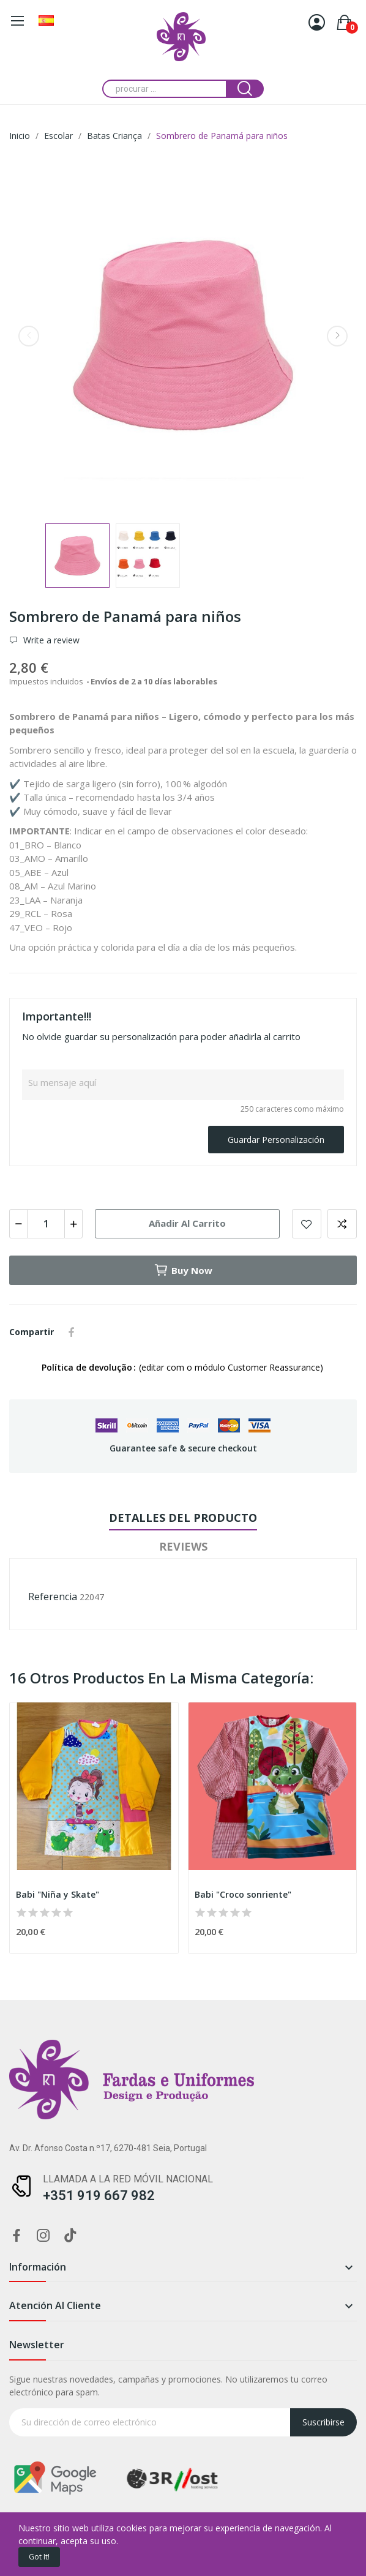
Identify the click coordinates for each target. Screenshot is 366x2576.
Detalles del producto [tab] (183, 1517)
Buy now (183, 1270)
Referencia (52, 1596)
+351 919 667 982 (99, 2195)
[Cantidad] (46, 1223)
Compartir (71, 1332)
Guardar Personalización (276, 1139)
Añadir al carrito (187, 1223)
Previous (28, 336)
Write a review (50, 640)
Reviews (183, 1546)
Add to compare (342, 1224)
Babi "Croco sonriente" (243, 1894)
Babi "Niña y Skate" (57, 1894)
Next (337, 336)
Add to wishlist (307, 1224)
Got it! (39, 2557)
